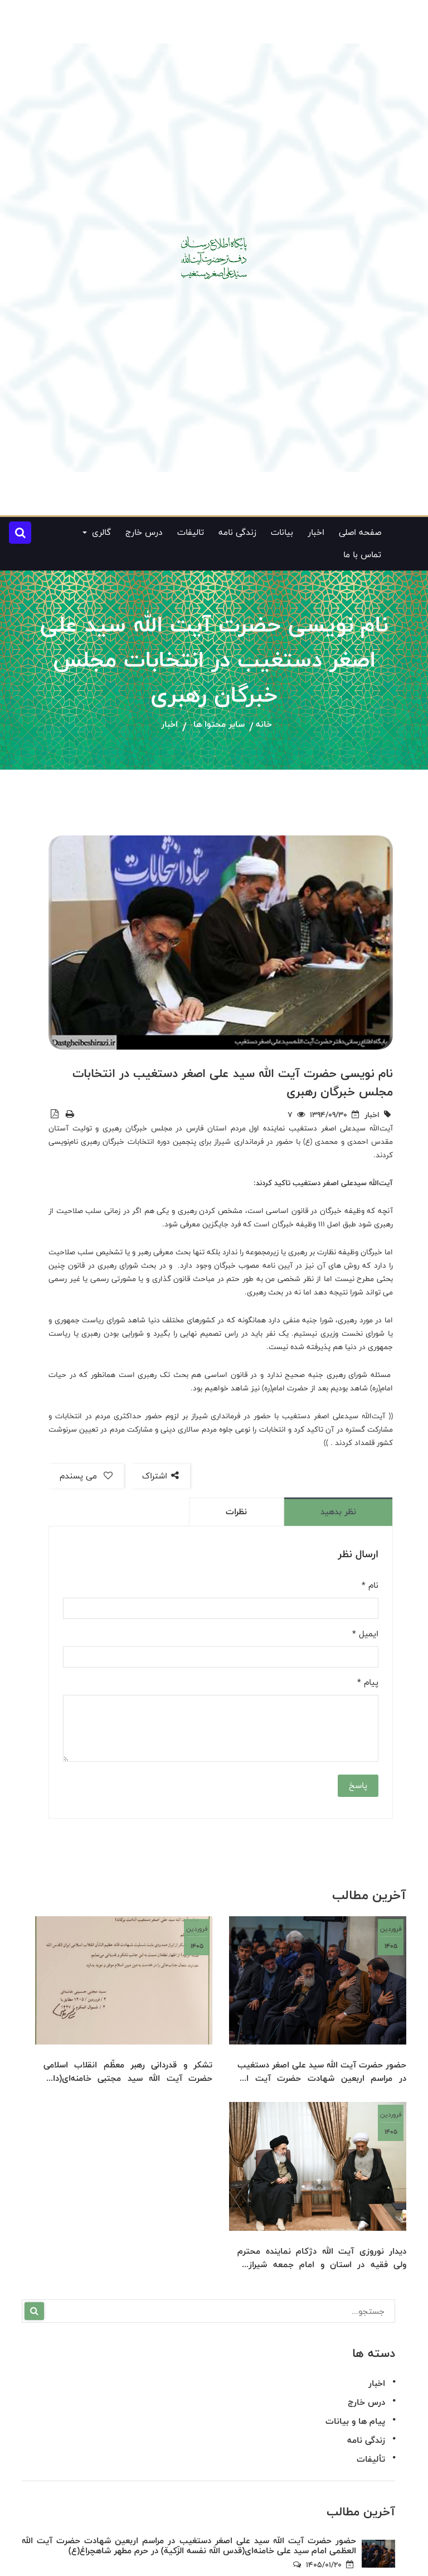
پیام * (367, 1682)
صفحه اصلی (360, 532)
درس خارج (144, 532)
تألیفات (371, 2459)
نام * (370, 1585)
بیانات (282, 532)
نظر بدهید (338, 1511)
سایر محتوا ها (219, 725)
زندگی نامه (237, 532)
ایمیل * (365, 1634)
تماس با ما (362, 554)
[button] (20, 532)
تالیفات (190, 532)
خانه (264, 725)
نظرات (236, 1511)
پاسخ (358, 1785)
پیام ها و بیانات (355, 2421)
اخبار (316, 532)
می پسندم (86, 1475)
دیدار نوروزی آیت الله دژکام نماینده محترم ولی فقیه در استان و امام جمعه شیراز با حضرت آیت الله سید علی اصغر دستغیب (321, 2258)
